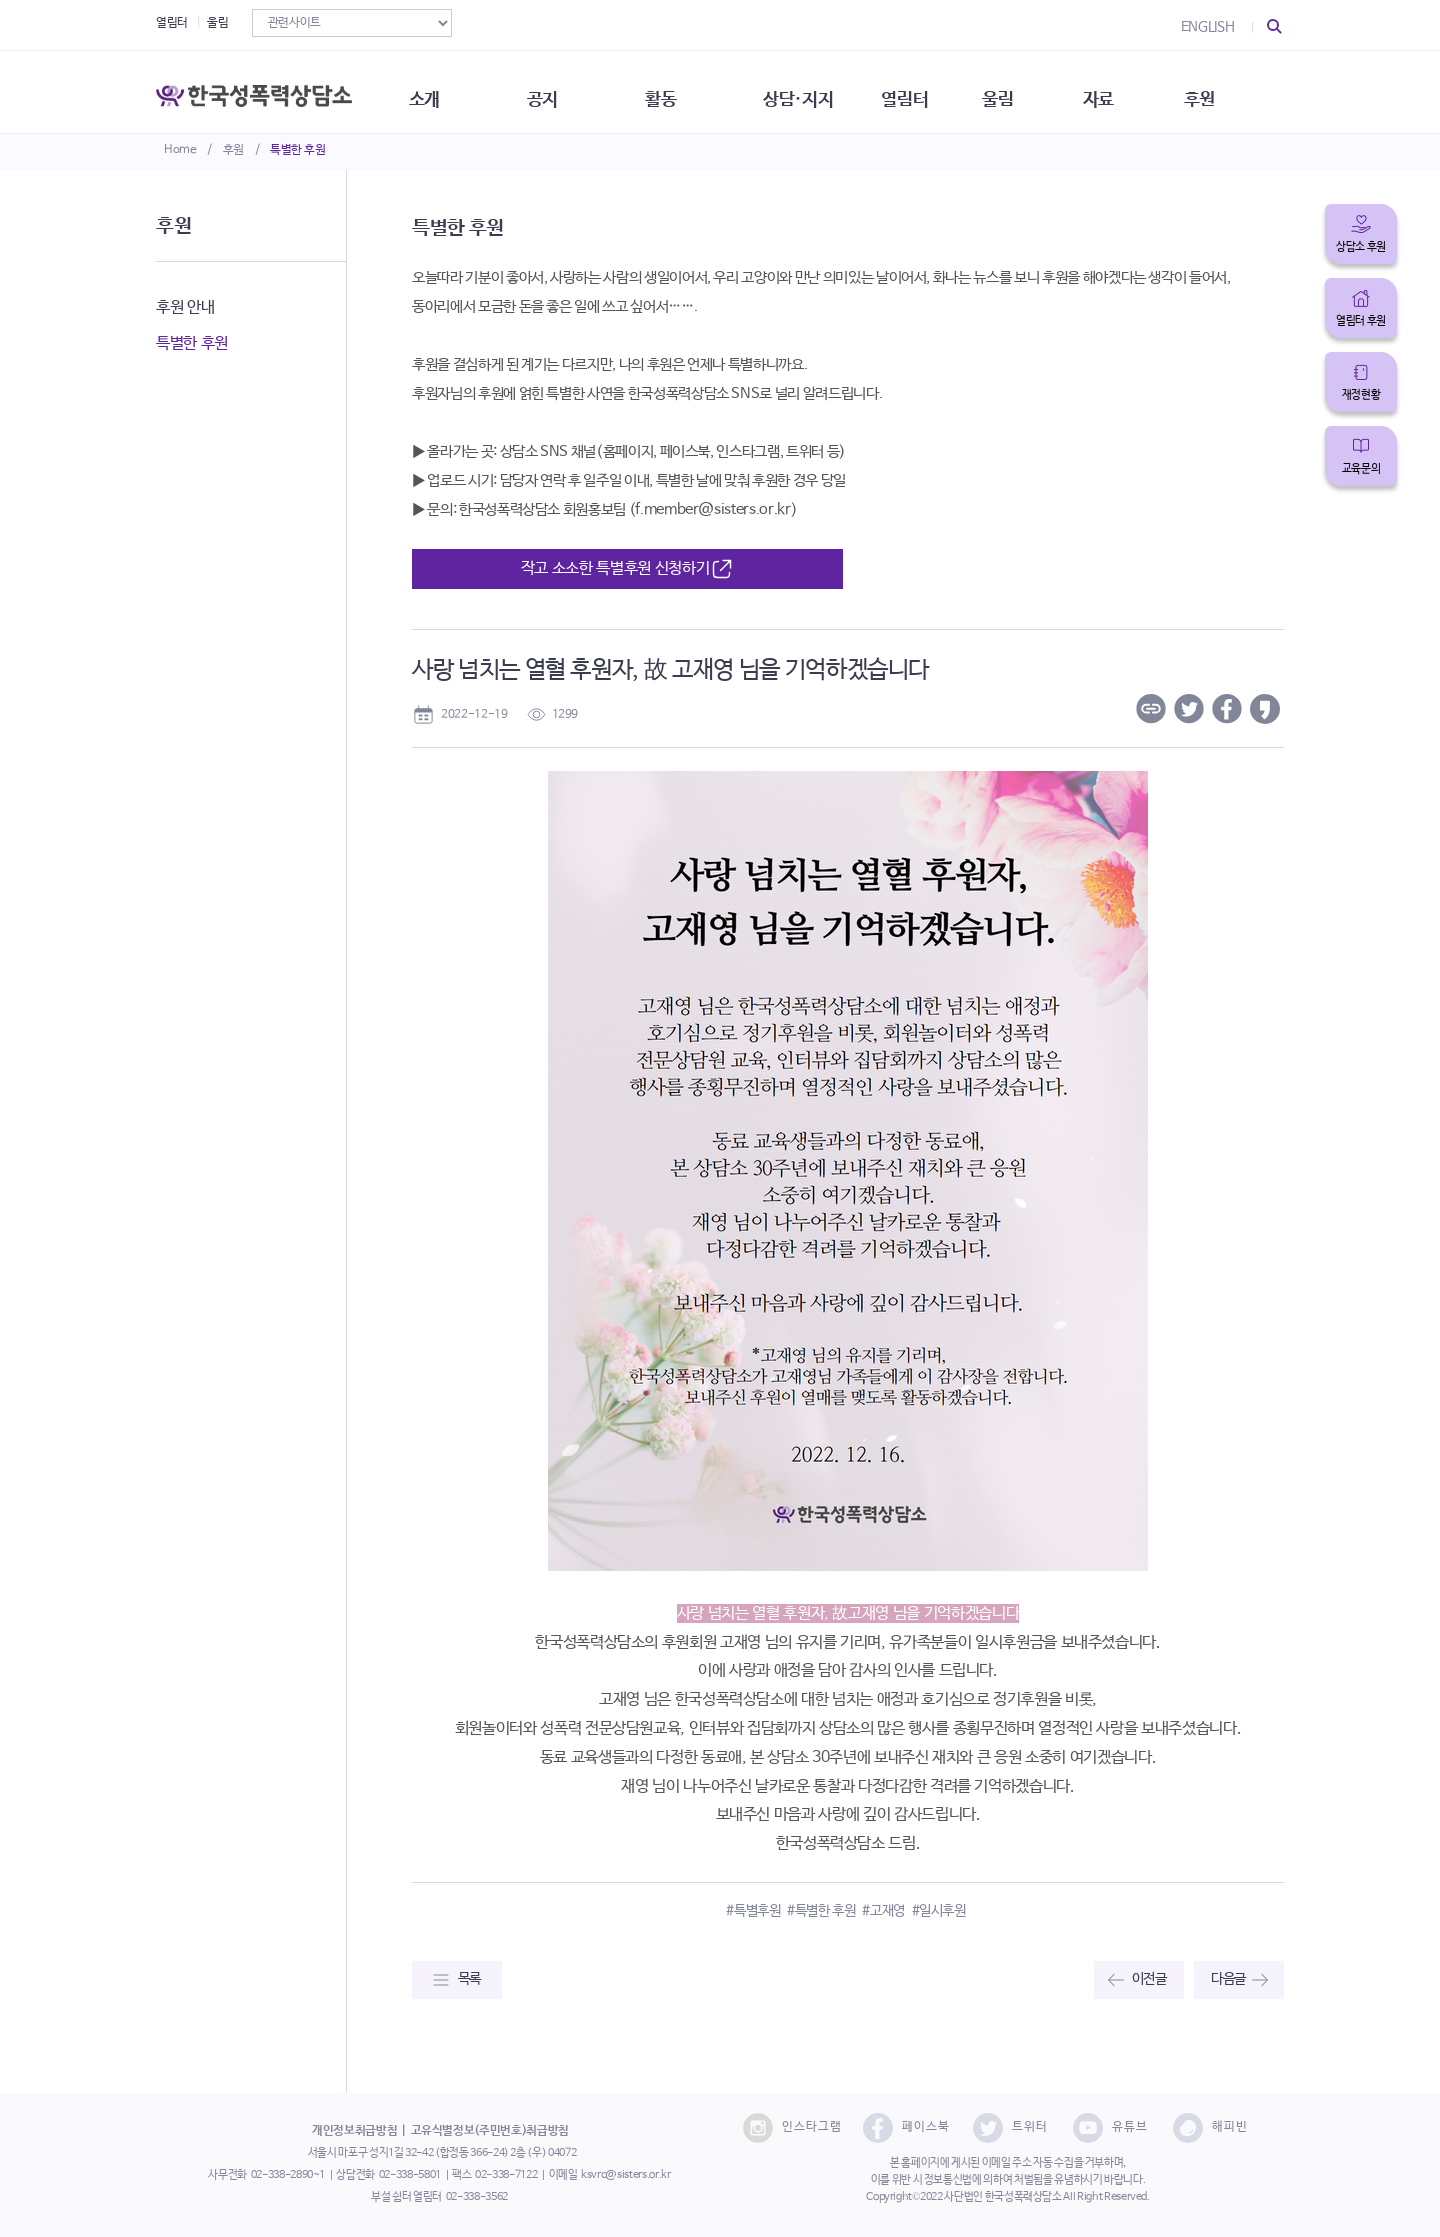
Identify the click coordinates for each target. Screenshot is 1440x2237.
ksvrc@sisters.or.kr (625, 2175)
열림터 (172, 23)
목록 (469, 1979)
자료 (1131, 90)
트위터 (1010, 2128)
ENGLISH (1208, 27)
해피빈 (1210, 2128)
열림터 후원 (1361, 321)
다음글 (1228, 1979)
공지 (557, 90)
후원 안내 (185, 307)
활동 (679, 90)
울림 (217, 23)
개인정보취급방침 (354, 2131)
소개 (435, 90)
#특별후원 (753, 1911)
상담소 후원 (1361, 247)
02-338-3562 (477, 2197)
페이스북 (906, 2128)
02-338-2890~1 (288, 2175)
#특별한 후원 (821, 1911)
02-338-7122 (506, 2175)
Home (180, 150)
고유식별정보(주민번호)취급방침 (490, 2131)
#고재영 (883, 1911)
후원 (233, 150)
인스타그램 (792, 2128)
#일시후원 (939, 1911)
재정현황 (1361, 395)
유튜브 (1110, 2128)
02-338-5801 (410, 2175)
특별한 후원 (298, 150)
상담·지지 (821, 90)
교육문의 (1361, 469)
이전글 (1149, 1979)
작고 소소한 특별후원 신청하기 (627, 569)
